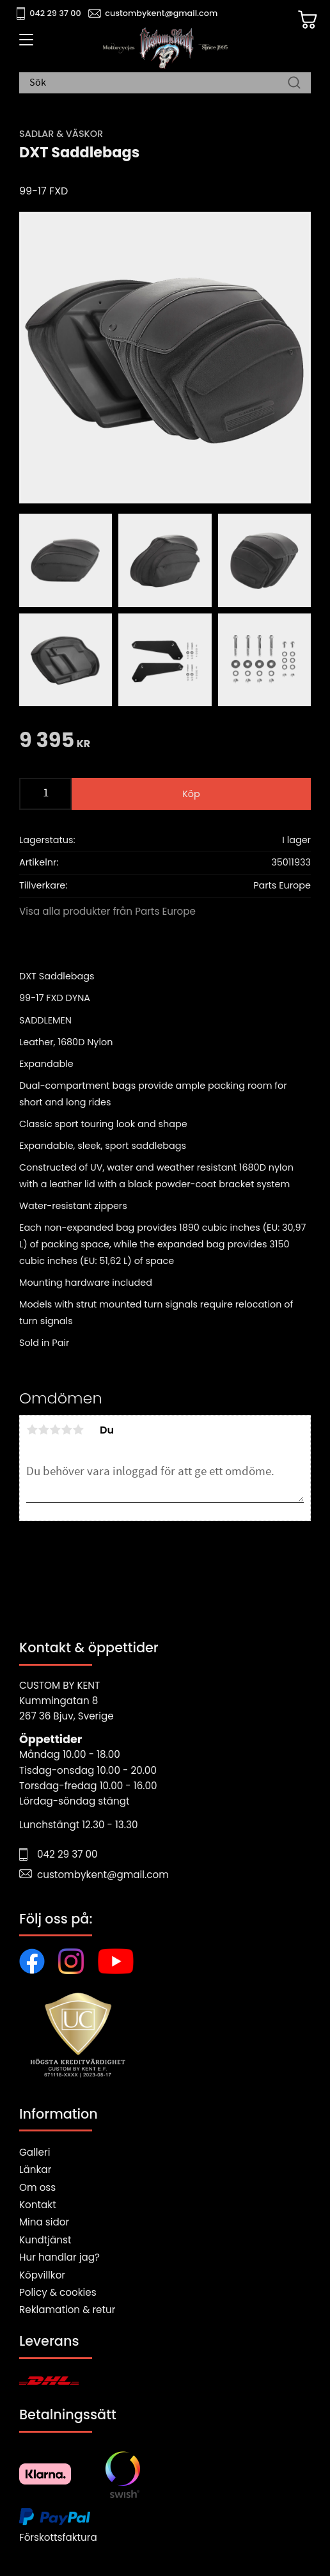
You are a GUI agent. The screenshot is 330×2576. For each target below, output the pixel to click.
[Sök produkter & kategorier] (158, 83)
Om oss (37, 2187)
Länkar (35, 2169)
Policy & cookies (58, 2292)
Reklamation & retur (67, 2309)
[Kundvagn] (307, 19)
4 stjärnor (66, 1429)
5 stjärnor (78, 1429)
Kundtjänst (45, 2240)
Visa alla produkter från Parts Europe (107, 911)
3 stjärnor (55, 1429)
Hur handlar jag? (59, 2257)
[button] (24, 44)
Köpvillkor (42, 2275)
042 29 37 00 (55, 13)
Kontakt (37, 2204)
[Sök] (294, 83)
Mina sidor (44, 2222)
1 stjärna (32, 1429)
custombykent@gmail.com (161, 13)
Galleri (34, 2152)
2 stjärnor (43, 1429)
